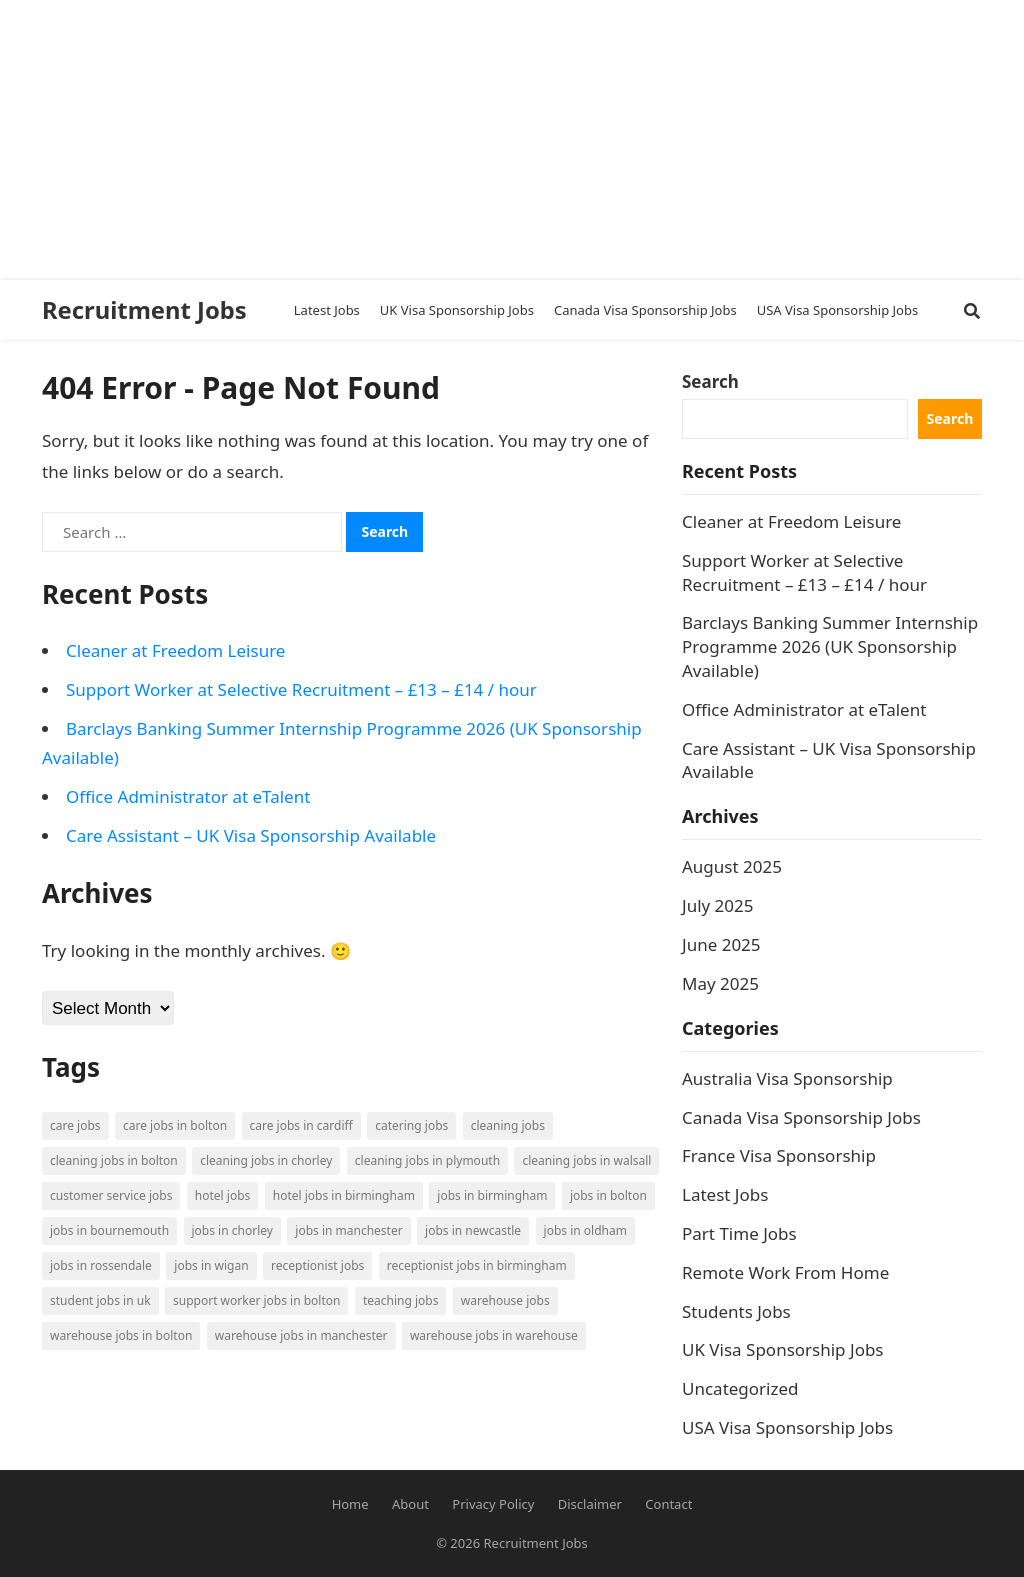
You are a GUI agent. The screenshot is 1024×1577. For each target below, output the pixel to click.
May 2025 (720, 983)
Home (350, 1504)
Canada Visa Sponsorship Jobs (801, 1117)
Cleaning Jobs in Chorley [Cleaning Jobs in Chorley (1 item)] (266, 1160)
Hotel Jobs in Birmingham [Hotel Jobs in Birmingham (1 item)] (344, 1195)
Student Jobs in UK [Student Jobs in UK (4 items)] (100, 1300)
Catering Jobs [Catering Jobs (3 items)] (411, 1125)
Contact (668, 1504)
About (410, 1504)
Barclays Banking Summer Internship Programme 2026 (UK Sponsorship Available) (830, 646)
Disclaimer (590, 1504)
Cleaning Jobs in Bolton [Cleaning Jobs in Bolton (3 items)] (114, 1160)
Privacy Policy (493, 1504)
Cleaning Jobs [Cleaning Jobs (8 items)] (508, 1125)
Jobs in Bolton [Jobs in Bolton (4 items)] (608, 1195)
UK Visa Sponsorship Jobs (783, 1349)
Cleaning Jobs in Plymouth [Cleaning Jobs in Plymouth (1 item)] (427, 1160)
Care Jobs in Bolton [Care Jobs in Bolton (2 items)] (175, 1125)
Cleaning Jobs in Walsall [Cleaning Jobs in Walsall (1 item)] (586, 1160)
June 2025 (721, 944)
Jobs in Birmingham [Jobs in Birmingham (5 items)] (492, 1195)
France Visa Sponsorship (779, 1155)
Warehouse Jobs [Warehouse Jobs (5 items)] (505, 1300)
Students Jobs (736, 1311)
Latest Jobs (725, 1194)
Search (710, 381)
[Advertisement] (504, 140)
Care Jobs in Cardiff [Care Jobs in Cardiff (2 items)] (301, 1125)
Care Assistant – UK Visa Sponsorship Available (251, 835)
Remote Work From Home (785, 1272)
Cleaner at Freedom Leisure (175, 650)
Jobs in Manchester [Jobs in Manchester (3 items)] (348, 1230)
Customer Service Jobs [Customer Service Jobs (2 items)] (111, 1195)
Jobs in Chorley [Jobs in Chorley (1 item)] (232, 1230)
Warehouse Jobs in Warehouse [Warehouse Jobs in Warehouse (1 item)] (494, 1335)
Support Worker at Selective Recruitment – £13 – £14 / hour (301, 689)
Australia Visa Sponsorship (787, 1078)
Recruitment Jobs (144, 310)
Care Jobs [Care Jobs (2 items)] (75, 1125)
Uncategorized (740, 1388)
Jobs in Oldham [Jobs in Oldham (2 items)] (585, 1230)
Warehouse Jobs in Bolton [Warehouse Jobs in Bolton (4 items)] (121, 1335)
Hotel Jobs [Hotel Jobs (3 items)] (222, 1195)
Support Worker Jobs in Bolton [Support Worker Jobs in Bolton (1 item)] (256, 1300)
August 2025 (732, 866)
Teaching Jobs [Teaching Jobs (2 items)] (401, 1300)
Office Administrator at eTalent (188, 796)
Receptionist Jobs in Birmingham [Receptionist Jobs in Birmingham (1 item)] (477, 1265)
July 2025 (718, 905)
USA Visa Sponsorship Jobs (787, 1427)
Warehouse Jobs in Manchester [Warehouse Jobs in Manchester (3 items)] (301, 1335)
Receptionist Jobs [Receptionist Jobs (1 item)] (317, 1265)
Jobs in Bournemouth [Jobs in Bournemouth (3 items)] (109, 1230)
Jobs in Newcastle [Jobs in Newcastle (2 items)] (473, 1230)
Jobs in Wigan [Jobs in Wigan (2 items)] (211, 1265)
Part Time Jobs (739, 1233)
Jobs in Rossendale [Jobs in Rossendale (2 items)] (101, 1265)
